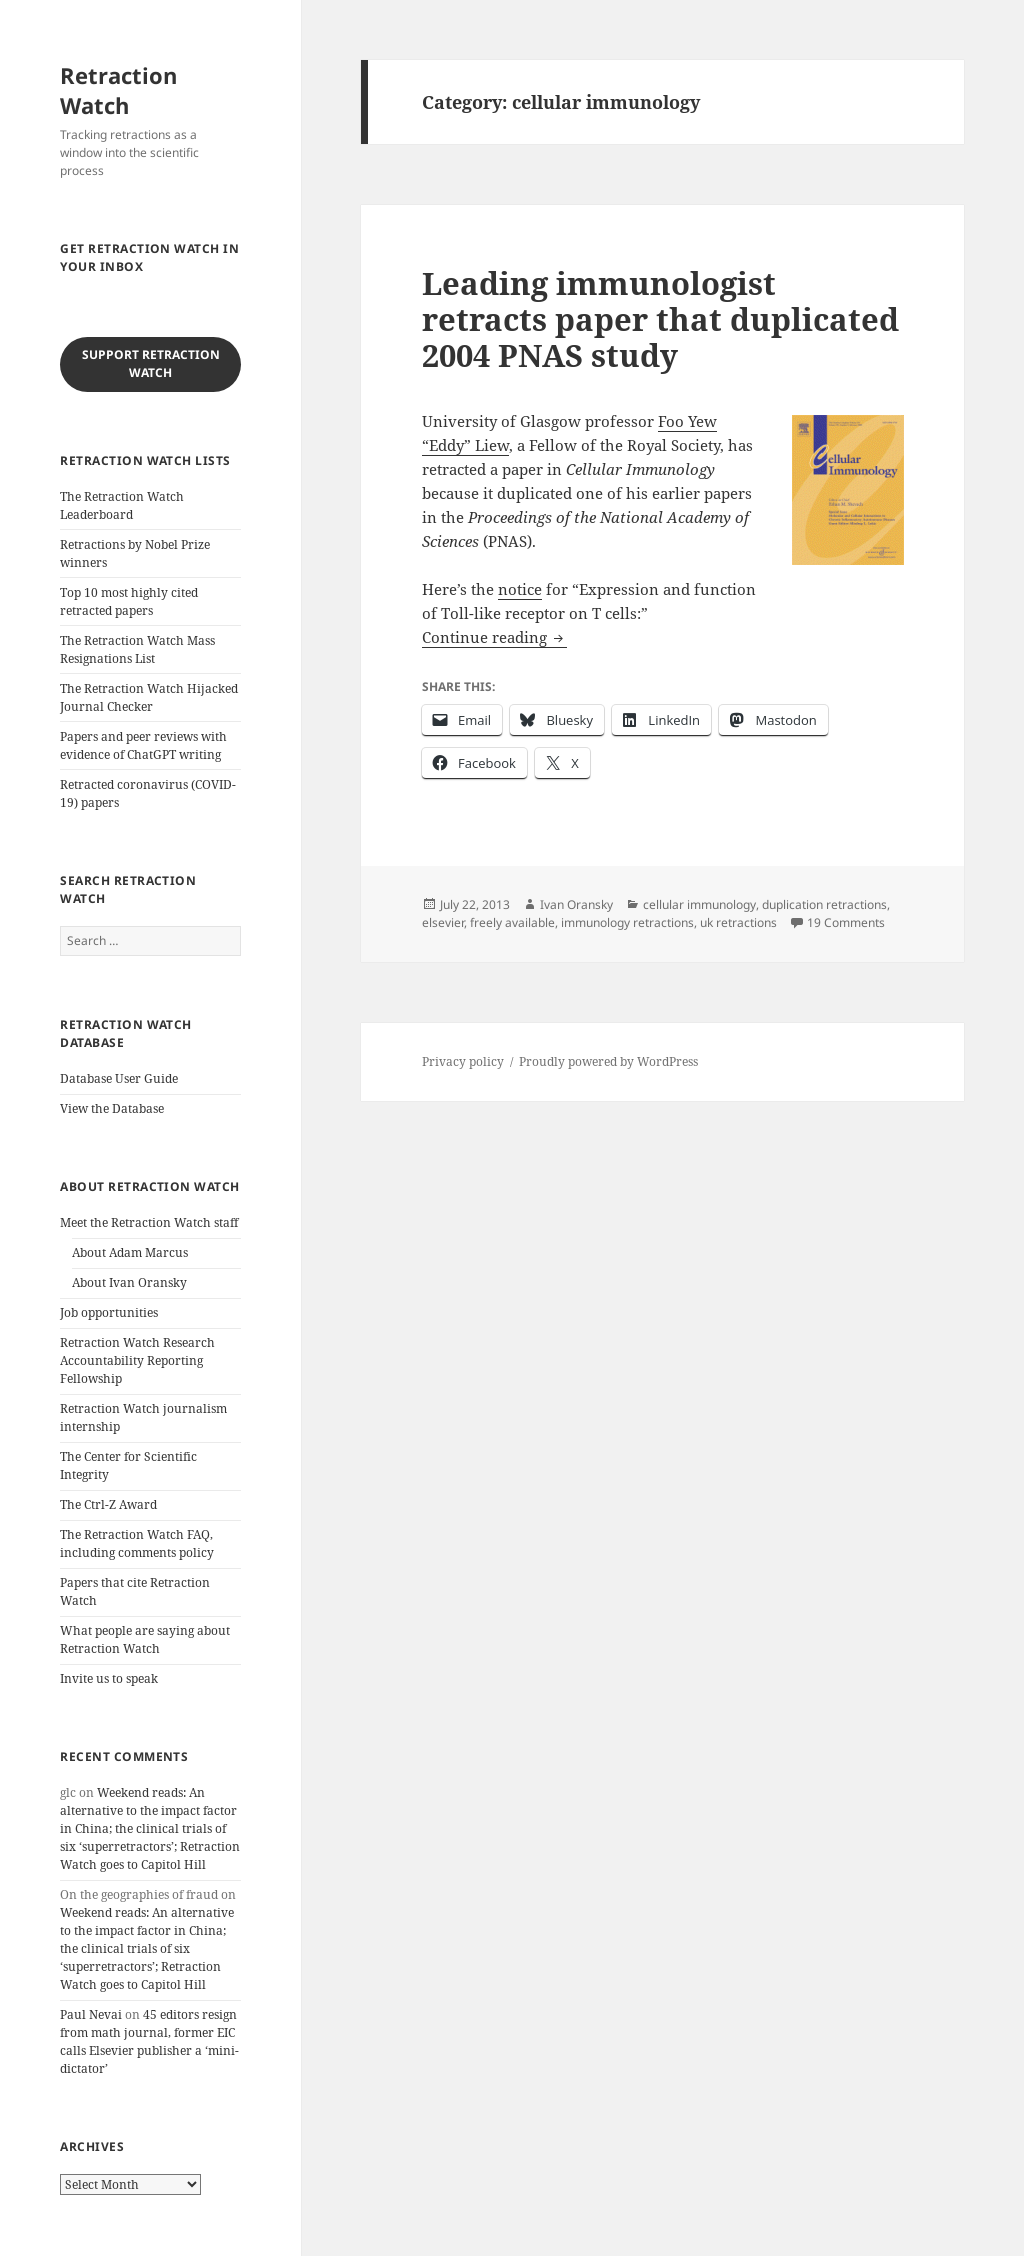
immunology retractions (627, 922)
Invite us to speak (109, 1678)
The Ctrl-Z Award (108, 1504)
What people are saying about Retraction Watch (145, 1639)
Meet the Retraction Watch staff (149, 1222)
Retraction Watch (118, 90)
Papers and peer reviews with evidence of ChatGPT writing (143, 745)
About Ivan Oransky (129, 1282)
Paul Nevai (91, 2014)
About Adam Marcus (130, 1252)
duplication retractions (824, 904)
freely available (512, 922)
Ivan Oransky (576, 904)
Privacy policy (463, 1061)
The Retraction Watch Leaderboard (122, 505)
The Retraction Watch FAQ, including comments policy (137, 1543)
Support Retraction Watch (151, 363)
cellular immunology (699, 904)
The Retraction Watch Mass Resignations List (137, 649)
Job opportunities (109, 1312)
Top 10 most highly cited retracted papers (129, 601)
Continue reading (494, 637)
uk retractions (738, 922)
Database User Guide (119, 1078)
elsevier (443, 922)
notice (520, 589)
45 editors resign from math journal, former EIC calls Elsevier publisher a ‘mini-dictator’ (149, 2041)
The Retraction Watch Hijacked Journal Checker (149, 697)
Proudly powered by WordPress (608, 1061)
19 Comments (846, 922)
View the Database (112, 1108)
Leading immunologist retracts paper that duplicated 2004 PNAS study (660, 319)
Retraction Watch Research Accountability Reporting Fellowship (137, 1360)
